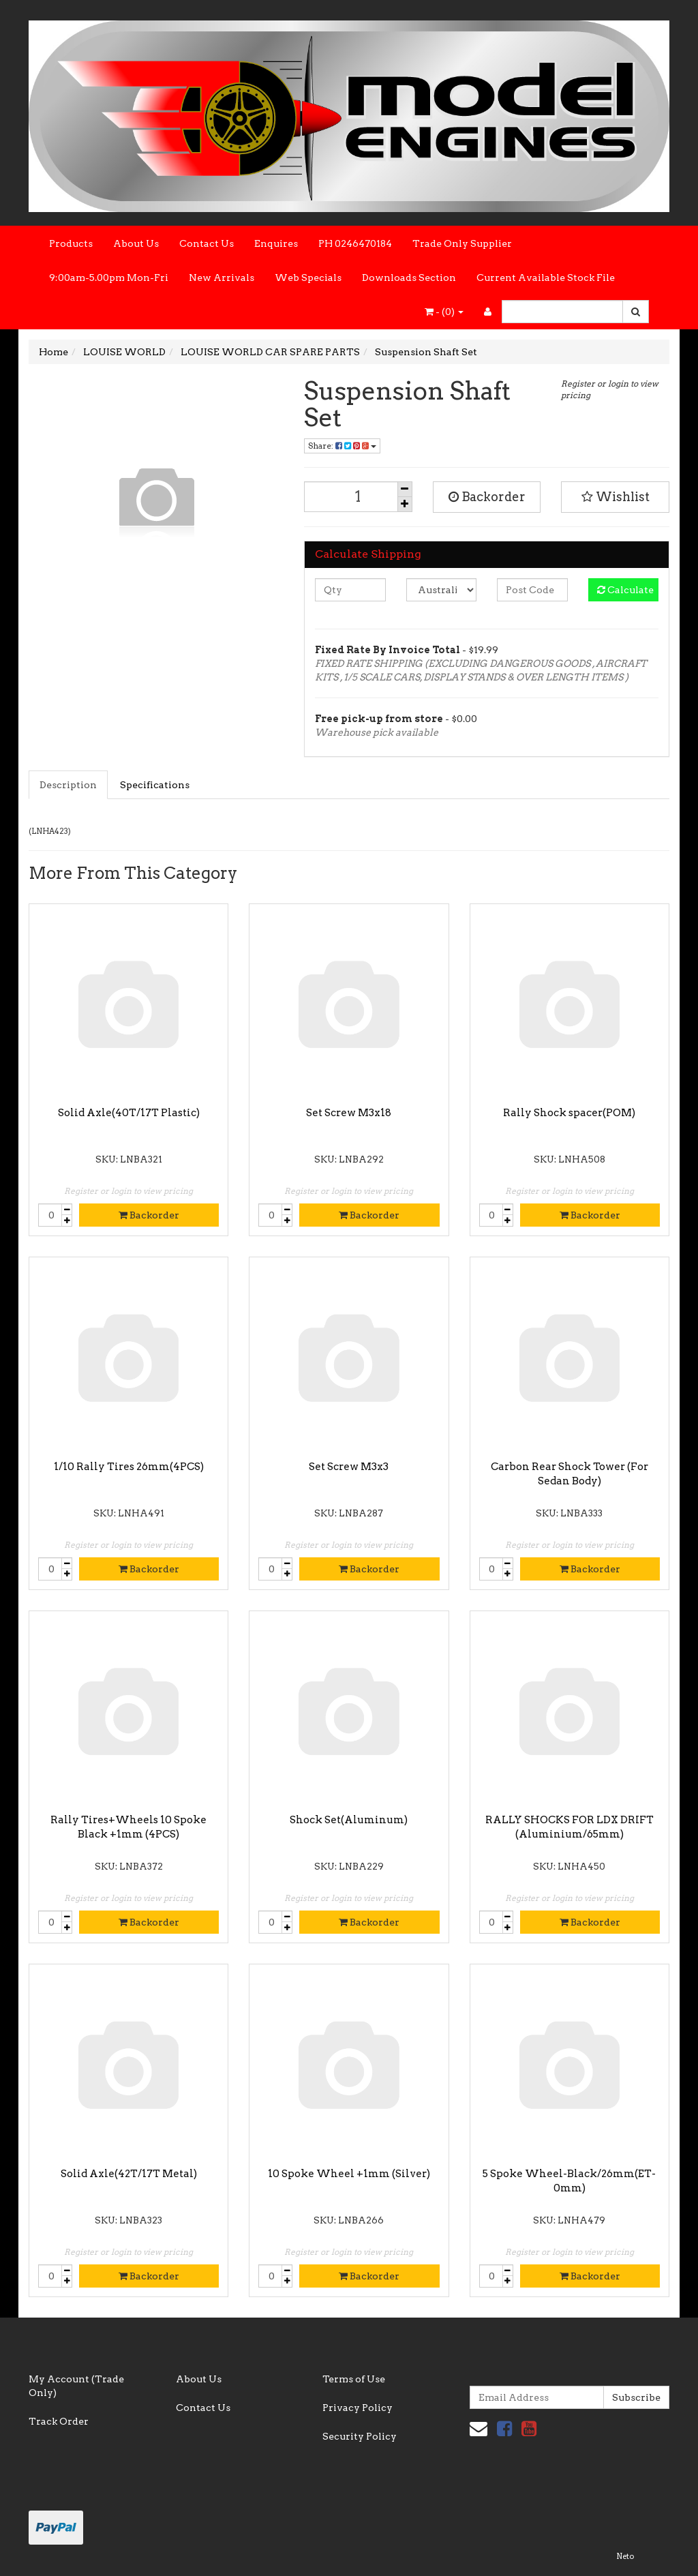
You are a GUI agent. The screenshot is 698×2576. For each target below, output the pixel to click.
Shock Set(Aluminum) (349, 1820)
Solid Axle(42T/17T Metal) (129, 2174)
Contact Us (206, 243)
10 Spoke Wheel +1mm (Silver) (349, 2174)
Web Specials (308, 277)
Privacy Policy (357, 2407)
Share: (342, 445)
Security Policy (359, 2436)
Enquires (276, 243)
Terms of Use (353, 2378)
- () (444, 311)
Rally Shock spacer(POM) (569, 1113)
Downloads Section (409, 277)
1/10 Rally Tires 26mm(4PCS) (129, 1467)
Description (68, 784)
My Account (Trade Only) (76, 2385)
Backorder (487, 497)
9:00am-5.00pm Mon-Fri (108, 277)
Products (71, 243)
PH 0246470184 (355, 243)
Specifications (154, 784)
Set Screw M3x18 (348, 1113)
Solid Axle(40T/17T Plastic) (129, 1113)
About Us (136, 243)
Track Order (59, 2421)
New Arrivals (221, 277)
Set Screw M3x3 (349, 1467)
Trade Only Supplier (462, 243)
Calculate (625, 589)
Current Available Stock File (545, 277)
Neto (625, 2556)
